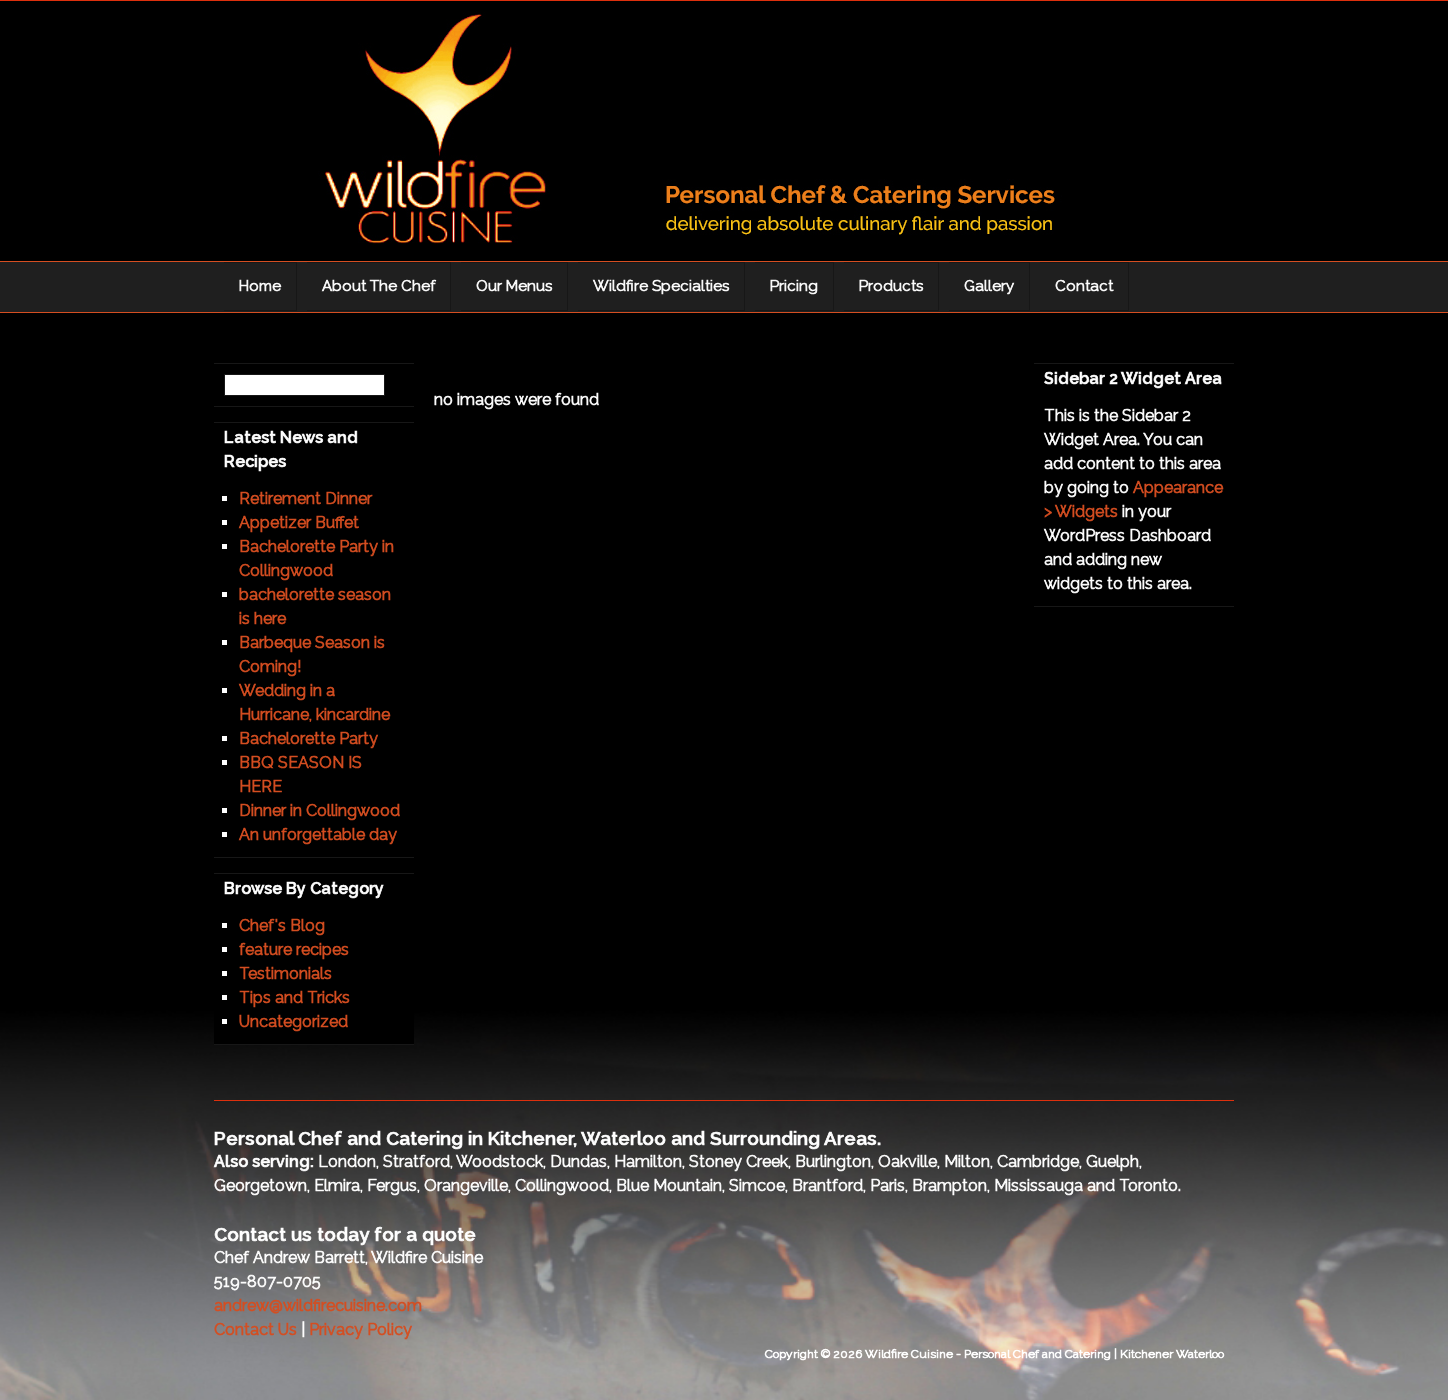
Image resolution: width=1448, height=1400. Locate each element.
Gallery (989, 286)
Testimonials (285, 973)
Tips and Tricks (294, 997)
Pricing (794, 286)
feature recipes (294, 949)
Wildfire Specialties (661, 286)
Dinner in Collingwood (319, 810)
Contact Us (255, 1329)
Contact (1084, 286)
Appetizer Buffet (299, 522)
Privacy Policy (360, 1329)
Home (260, 286)
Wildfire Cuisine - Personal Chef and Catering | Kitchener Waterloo (664, 136)
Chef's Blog (282, 925)
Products (891, 286)
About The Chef (378, 286)
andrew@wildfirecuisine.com (318, 1305)
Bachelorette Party (308, 738)
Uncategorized (293, 1021)
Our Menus (514, 286)
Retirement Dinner (305, 498)
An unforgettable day (318, 834)
